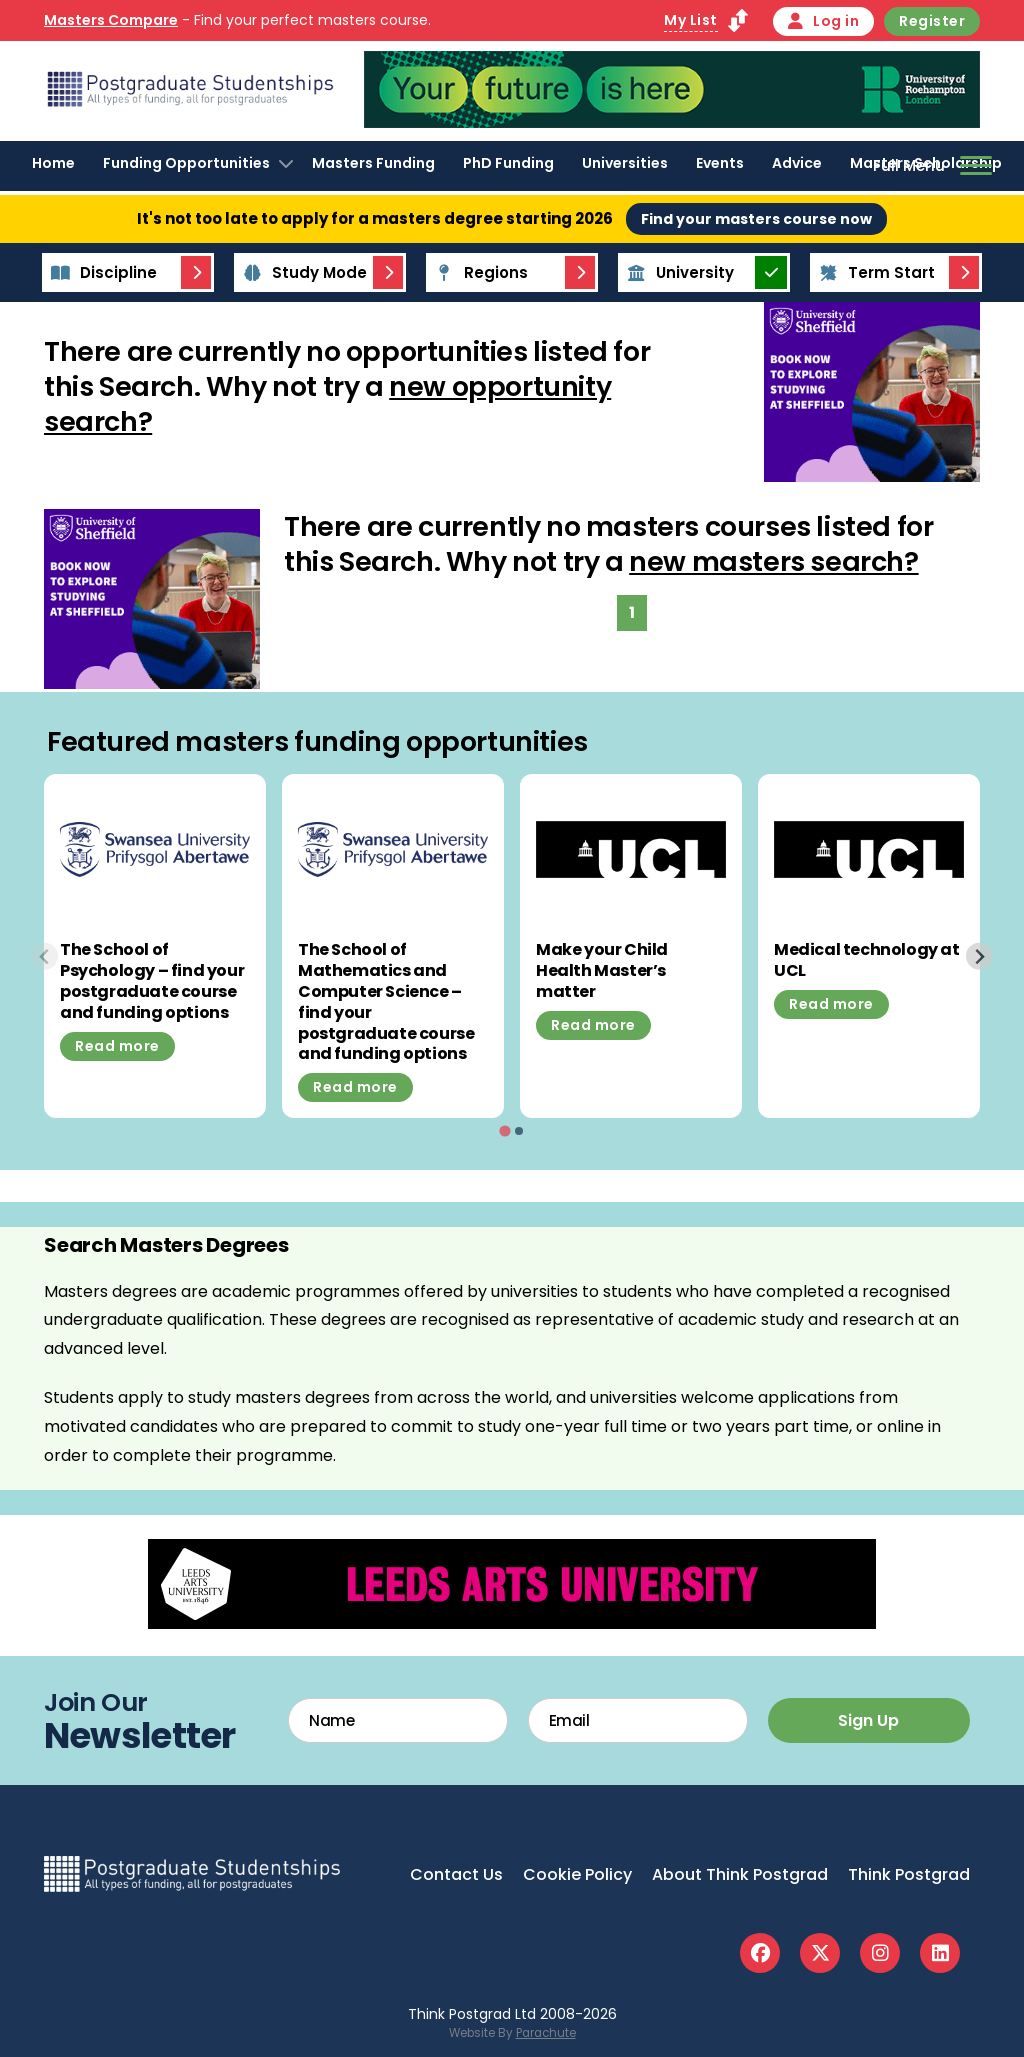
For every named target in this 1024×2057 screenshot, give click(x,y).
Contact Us (456, 1874)
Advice (797, 163)
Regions (478, 272)
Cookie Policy (577, 1874)
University (677, 272)
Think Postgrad (909, 1874)
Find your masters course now (756, 219)
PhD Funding (508, 163)
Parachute (546, 2033)
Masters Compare (111, 20)
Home (53, 163)
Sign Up (868, 1720)
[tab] (504, 1131)
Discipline (101, 272)
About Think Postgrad (740, 1874)
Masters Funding (373, 163)
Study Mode (302, 272)
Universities (625, 163)
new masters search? (773, 561)
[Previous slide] (44, 956)
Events (720, 163)
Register (932, 21)
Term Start (874, 272)
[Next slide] (979, 956)
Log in (824, 21)
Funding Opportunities (186, 163)
